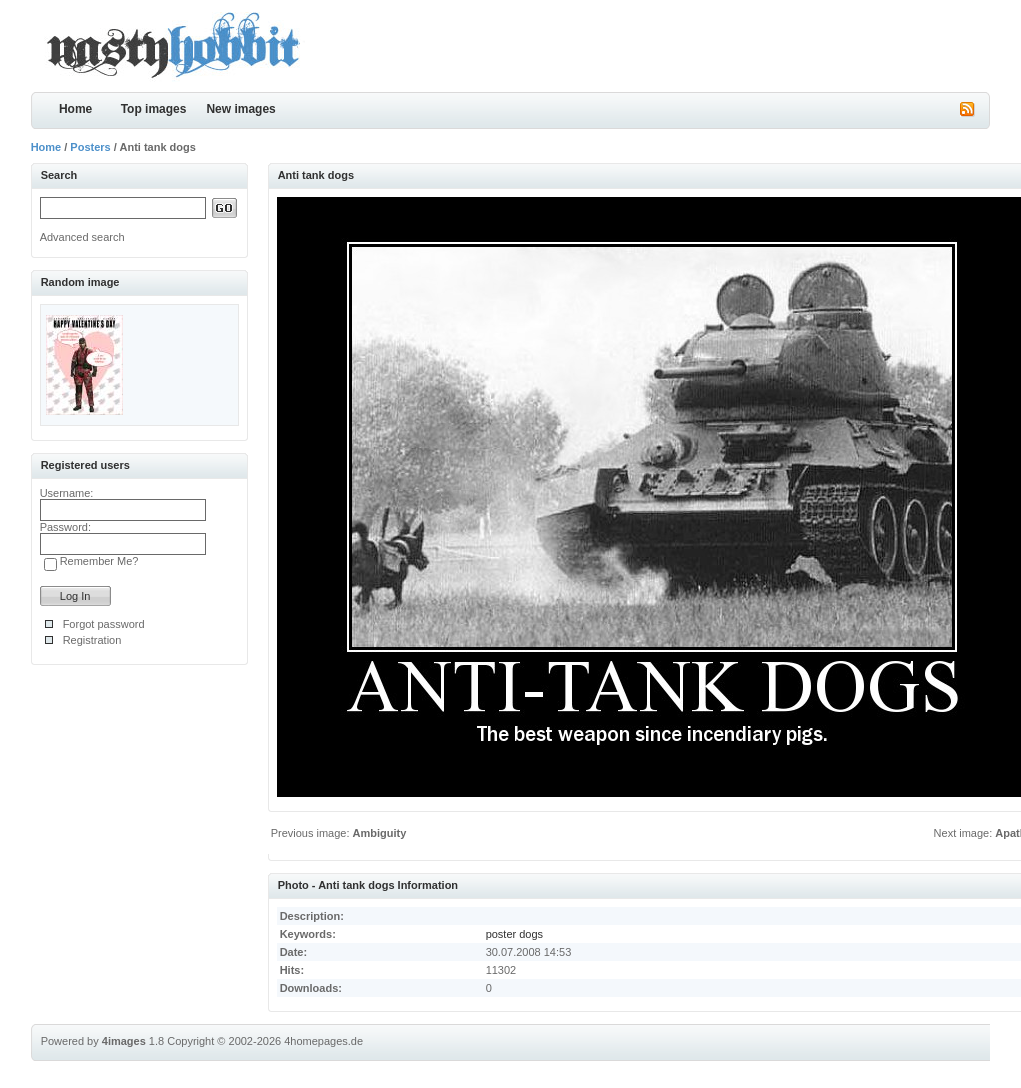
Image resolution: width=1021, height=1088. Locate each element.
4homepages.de (323, 1041)
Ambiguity (380, 833)
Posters (90, 147)
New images (240, 109)
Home (75, 109)
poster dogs (514, 934)
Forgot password (104, 624)
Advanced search (82, 237)
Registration (92, 640)
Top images (154, 109)
